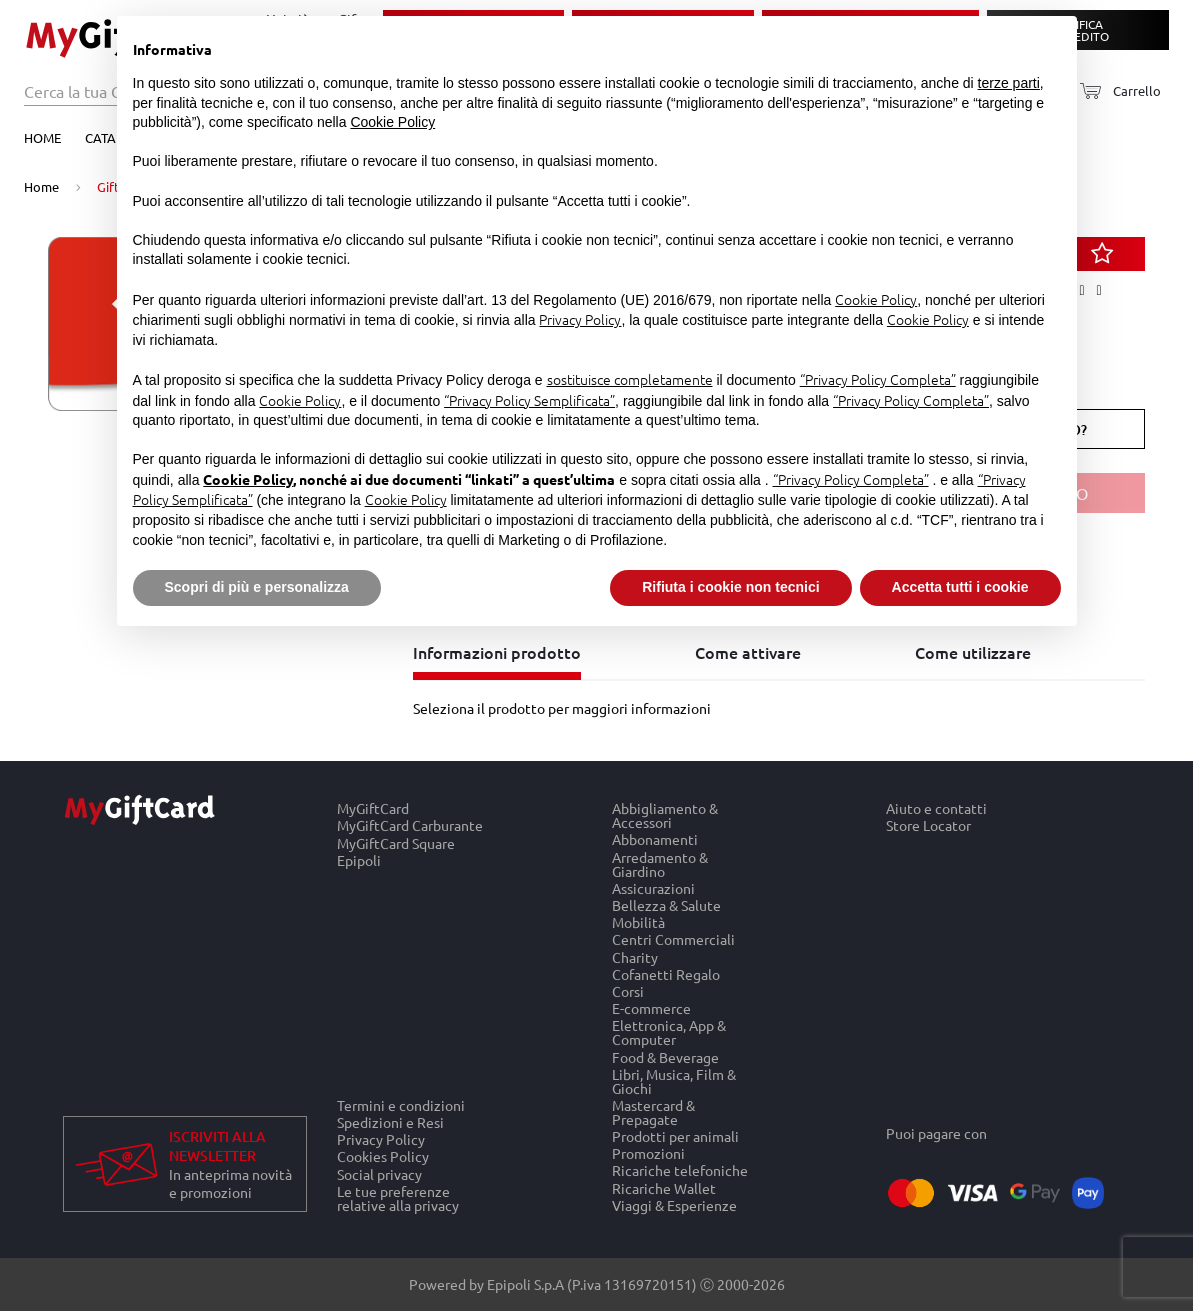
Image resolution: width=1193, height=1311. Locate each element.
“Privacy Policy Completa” (878, 379)
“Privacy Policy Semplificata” (529, 400)
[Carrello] (1114, 91)
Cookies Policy (383, 1156)
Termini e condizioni (401, 1105)
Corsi (628, 990)
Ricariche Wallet (664, 1187)
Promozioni (648, 1153)
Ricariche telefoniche (680, 1170)
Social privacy (379, 1173)
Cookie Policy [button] (392, 122)
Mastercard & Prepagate (653, 1111)
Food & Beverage (665, 1056)
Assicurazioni (653, 887)
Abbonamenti (655, 839)
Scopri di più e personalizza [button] (257, 587)
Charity (635, 956)
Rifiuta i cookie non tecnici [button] (730, 587)
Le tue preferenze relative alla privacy (398, 1198)
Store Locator (928, 826)
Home (42, 137)
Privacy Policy (381, 1139)
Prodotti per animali (675, 1135)
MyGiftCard (373, 808)
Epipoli (359, 860)
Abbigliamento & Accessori (665, 815)
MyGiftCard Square (396, 842)
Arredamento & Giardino (660, 863)
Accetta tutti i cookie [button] (960, 587)
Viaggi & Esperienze (674, 1205)
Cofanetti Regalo (666, 973)
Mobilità (638, 922)
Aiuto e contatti (936, 808)
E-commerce (651, 1008)
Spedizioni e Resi (390, 1121)
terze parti (1009, 83)
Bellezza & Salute (666, 904)
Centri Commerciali (673, 939)
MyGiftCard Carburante (410, 825)
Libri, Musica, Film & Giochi (674, 1080)
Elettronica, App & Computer (669, 1032)
